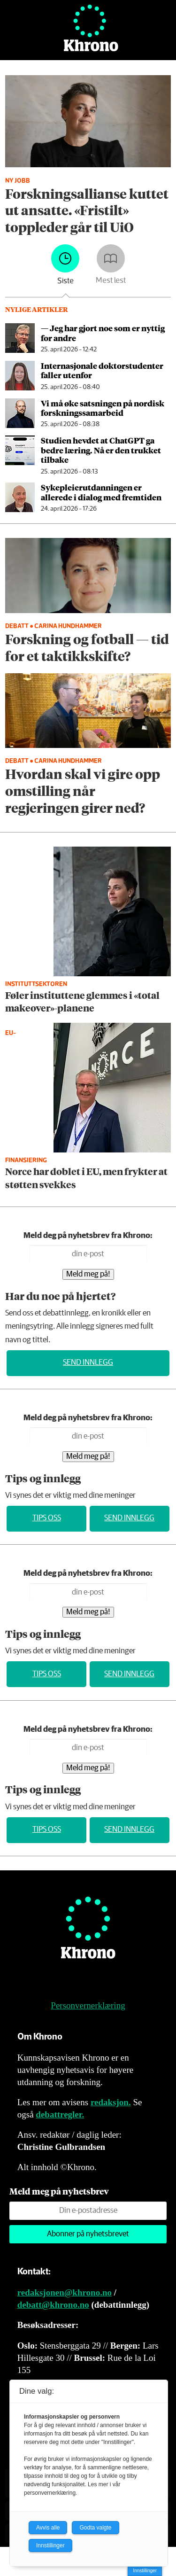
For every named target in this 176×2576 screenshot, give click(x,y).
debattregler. (60, 2114)
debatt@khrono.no (53, 2305)
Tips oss (46, 1518)
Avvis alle (48, 2527)
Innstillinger (145, 2570)
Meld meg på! (88, 1274)
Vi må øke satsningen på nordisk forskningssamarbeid (102, 407)
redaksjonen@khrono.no (64, 2292)
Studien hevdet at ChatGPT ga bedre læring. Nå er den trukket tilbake (101, 450)
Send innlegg (88, 1363)
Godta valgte (95, 2527)
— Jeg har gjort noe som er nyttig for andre (103, 332)
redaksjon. (111, 2102)
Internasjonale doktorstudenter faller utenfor (102, 370)
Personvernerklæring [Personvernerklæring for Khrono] (88, 2005)
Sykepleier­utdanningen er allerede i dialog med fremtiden (101, 492)
